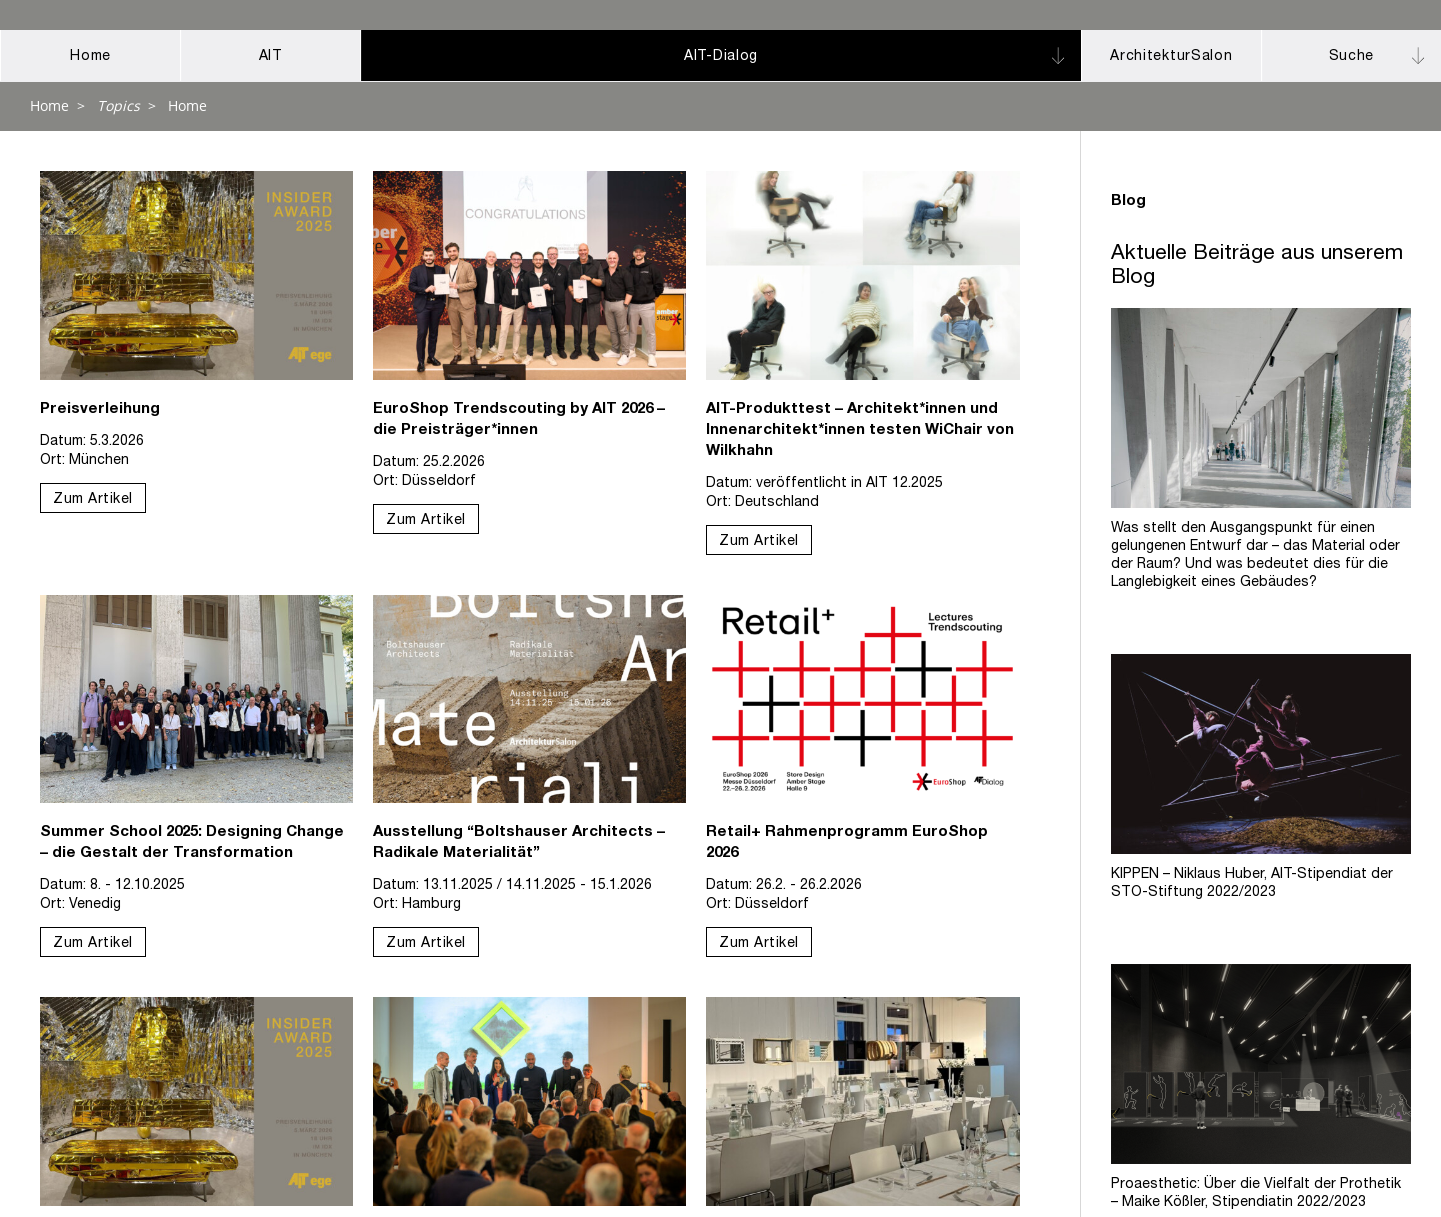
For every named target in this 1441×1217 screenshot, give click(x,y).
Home (49, 105)
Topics (118, 105)
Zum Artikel (93, 500)
